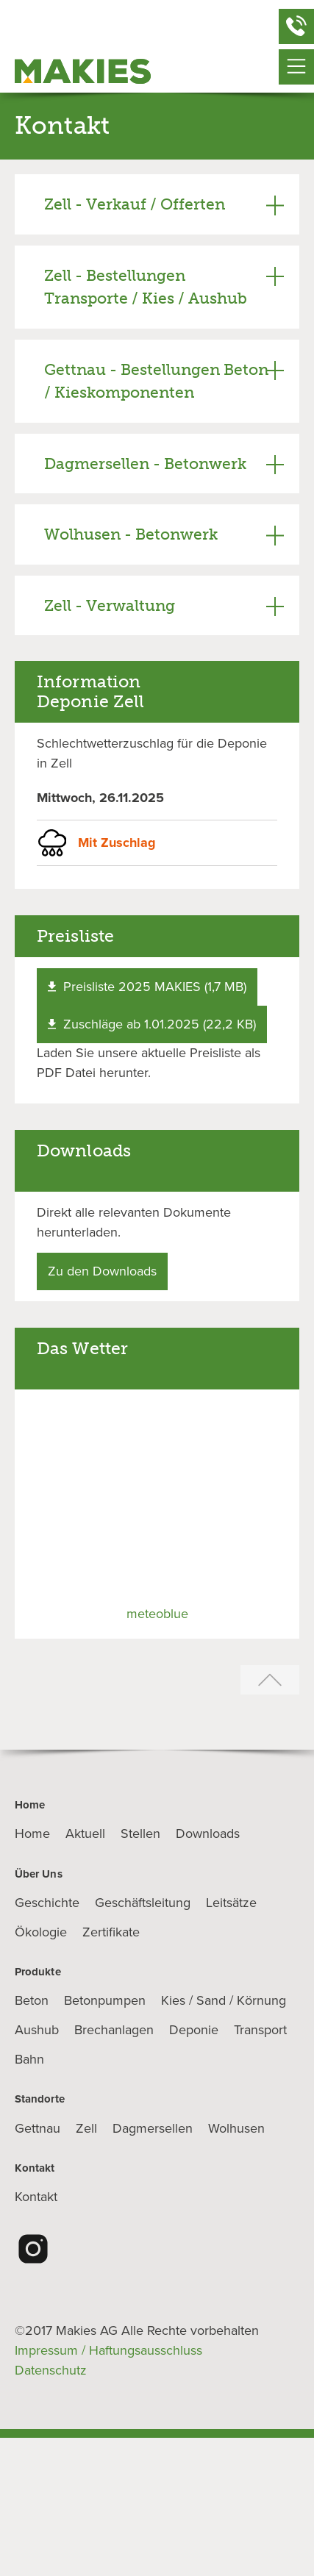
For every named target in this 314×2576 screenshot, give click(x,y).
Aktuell (85, 1833)
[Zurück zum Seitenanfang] (269, 1681)
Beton (32, 2000)
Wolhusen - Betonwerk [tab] (131, 534)
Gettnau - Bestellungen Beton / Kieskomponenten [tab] (156, 381)
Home (32, 1833)
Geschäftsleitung (142, 1903)
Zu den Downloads (102, 1271)
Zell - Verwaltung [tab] (109, 605)
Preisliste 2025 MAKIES (147, 986)
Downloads (208, 1833)
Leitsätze (231, 1903)
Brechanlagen (114, 2030)
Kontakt (36, 2197)
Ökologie (41, 1932)
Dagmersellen (153, 2128)
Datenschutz (51, 2370)
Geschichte (47, 1903)
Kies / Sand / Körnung (223, 2000)
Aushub (37, 2030)
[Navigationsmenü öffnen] (296, 67)
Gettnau (37, 2128)
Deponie (193, 2030)
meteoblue (157, 1614)
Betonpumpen (105, 2000)
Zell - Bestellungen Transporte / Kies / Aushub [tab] (145, 287)
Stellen (140, 1833)
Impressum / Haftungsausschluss (108, 2350)
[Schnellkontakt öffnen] (296, 26)
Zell (86, 2128)
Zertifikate (111, 1932)
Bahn (29, 2059)
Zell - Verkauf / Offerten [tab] (134, 204)
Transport (260, 2030)
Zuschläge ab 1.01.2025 (152, 1024)
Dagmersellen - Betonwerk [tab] (145, 463)
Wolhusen (236, 2128)
